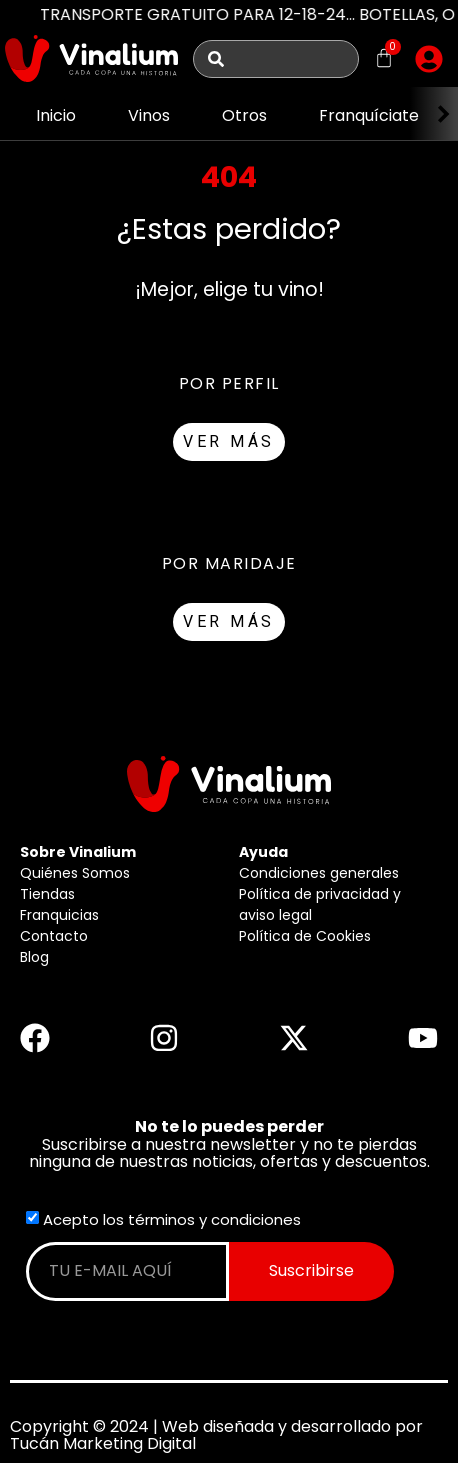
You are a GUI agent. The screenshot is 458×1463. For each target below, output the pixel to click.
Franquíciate (369, 115)
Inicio (56, 115)
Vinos (149, 115)
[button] (429, 59)
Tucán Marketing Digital (103, 1443)
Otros (244, 115)
